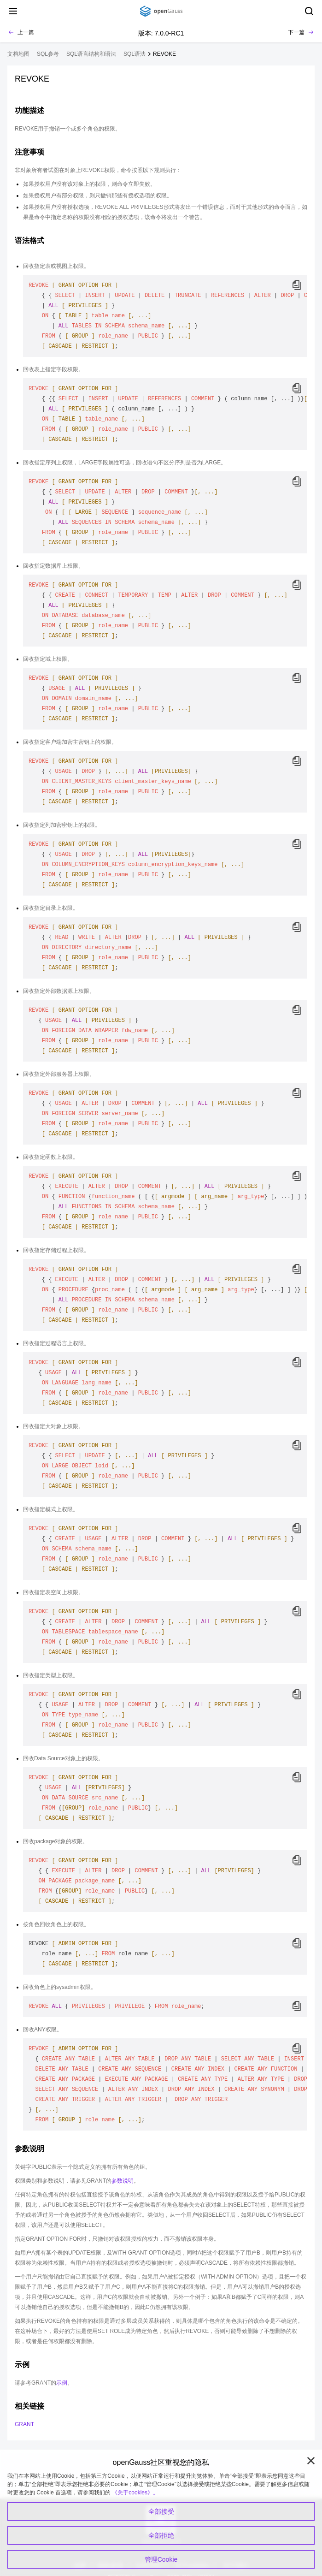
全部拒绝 (161, 2535)
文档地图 (18, 54)
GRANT (24, 2424)
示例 (61, 2383)
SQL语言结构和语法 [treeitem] (91, 54)
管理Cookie (161, 2559)
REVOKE (164, 54)
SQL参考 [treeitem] (48, 54)
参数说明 (122, 2181)
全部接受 (161, 2511)
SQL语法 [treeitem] (134, 54)
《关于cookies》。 (135, 2492)
